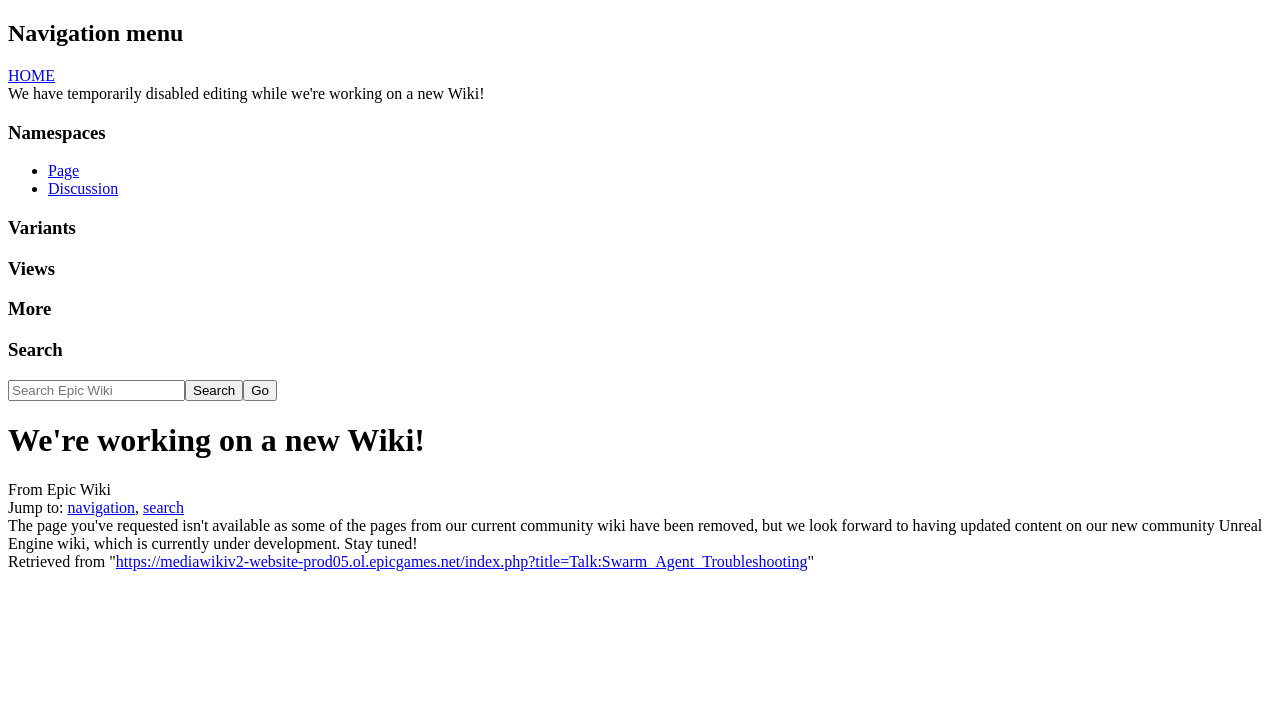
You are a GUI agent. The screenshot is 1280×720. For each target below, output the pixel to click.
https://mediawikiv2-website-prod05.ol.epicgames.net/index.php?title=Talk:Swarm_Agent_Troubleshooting (462, 561)
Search (35, 349)
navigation (102, 507)
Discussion (83, 188)
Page (63, 170)
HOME (31, 75)
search (163, 507)
